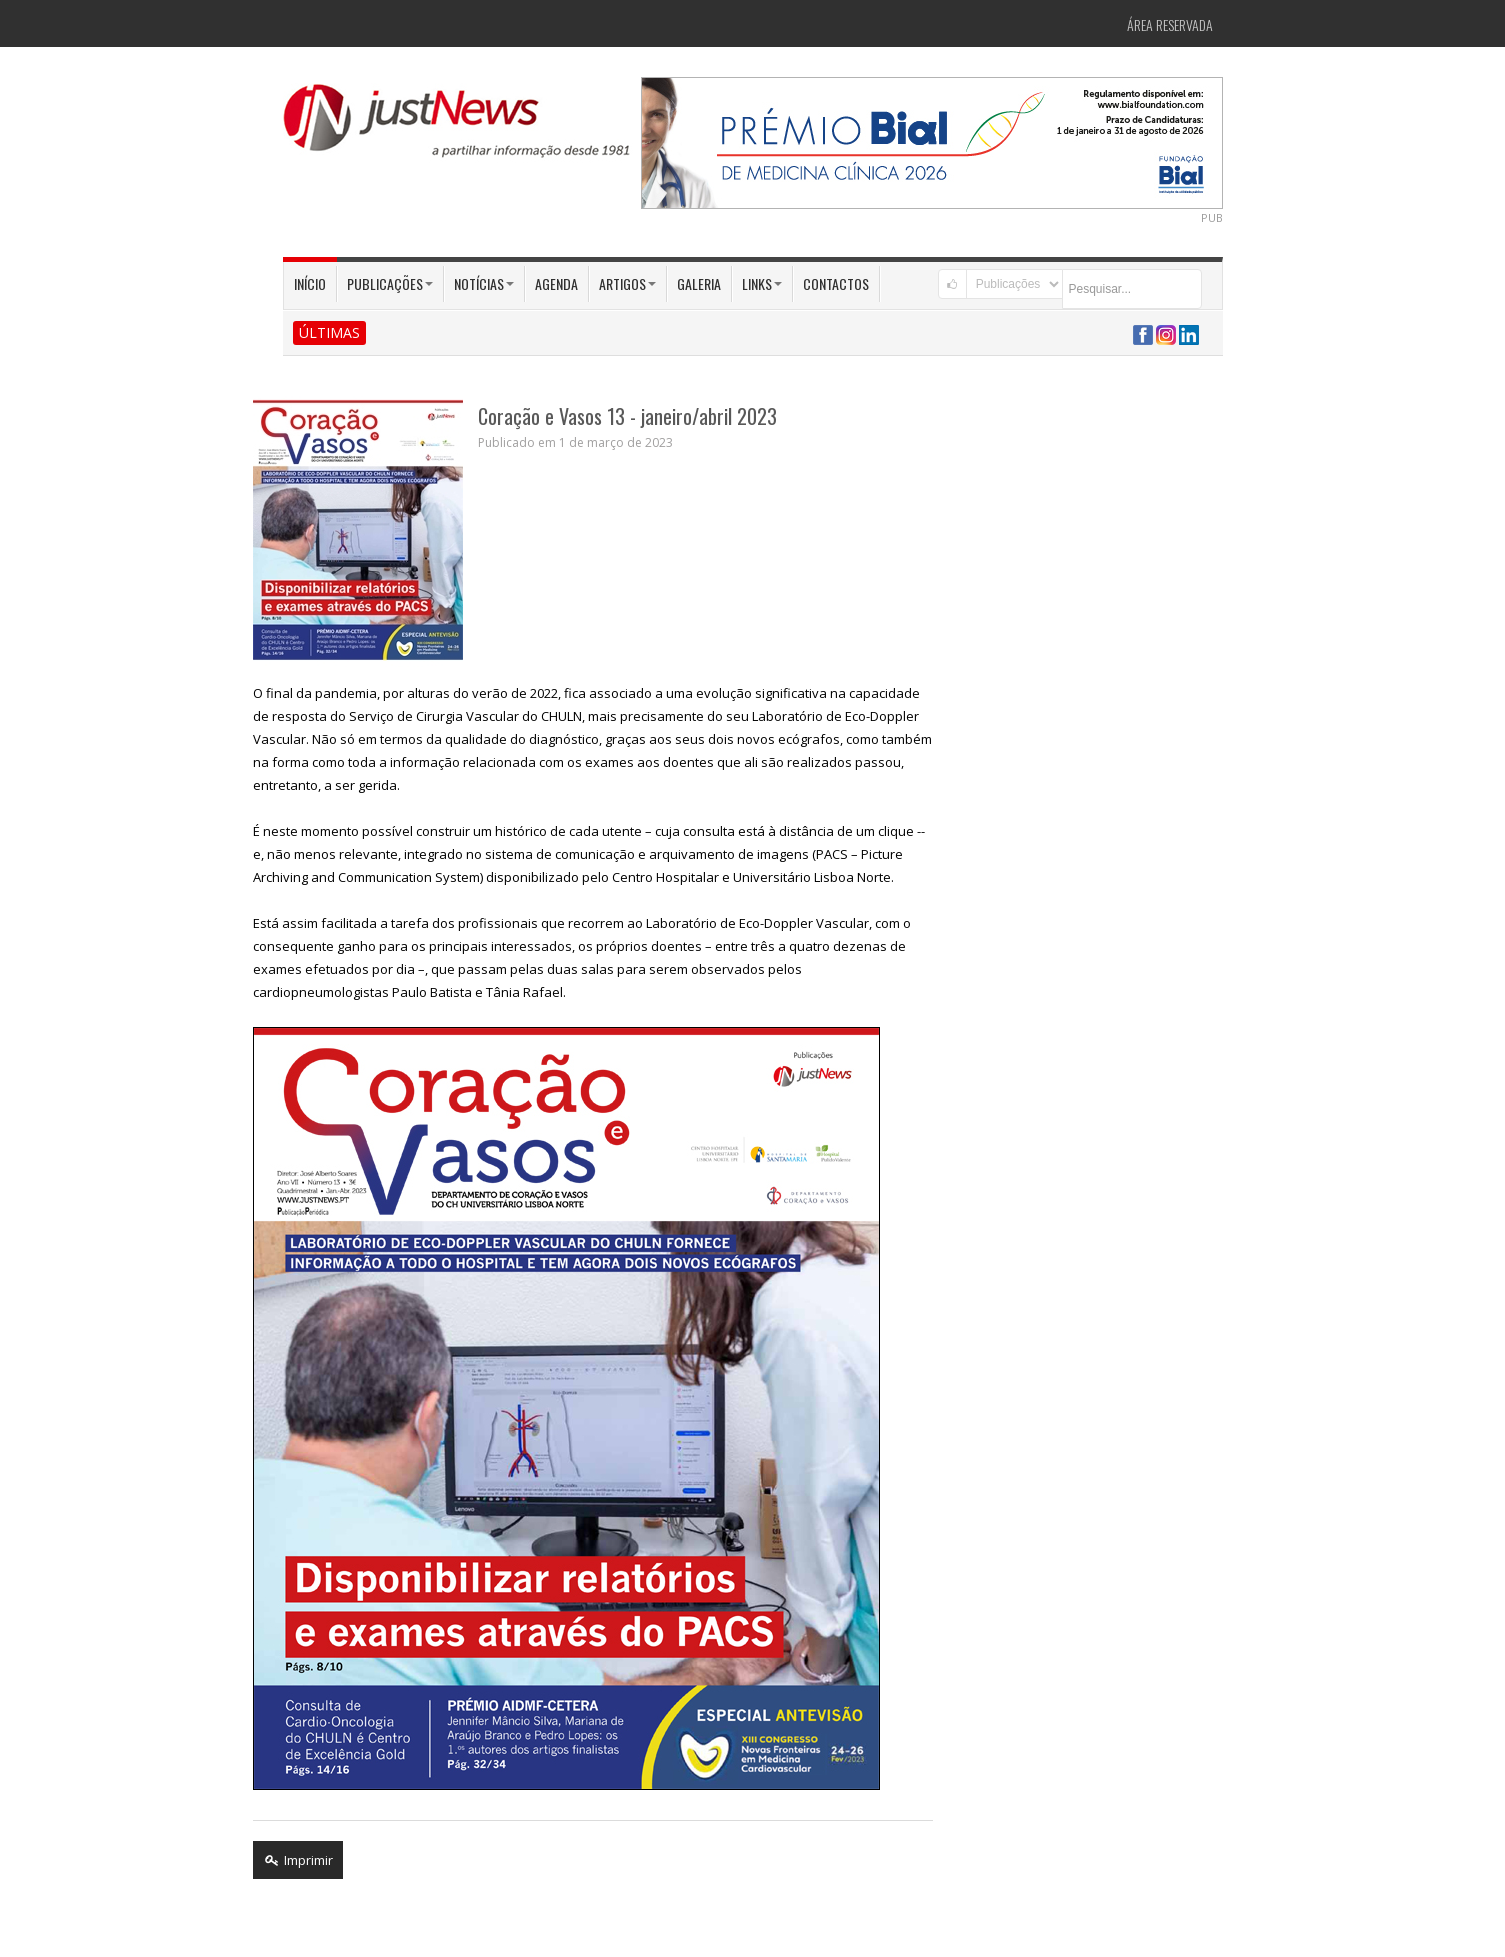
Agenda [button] (556, 283)
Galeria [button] (699, 283)
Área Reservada (1170, 24)
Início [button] (310, 283)
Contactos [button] (836, 283)
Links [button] (762, 283)
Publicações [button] (390, 283)
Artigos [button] (627, 283)
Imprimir (298, 1860)
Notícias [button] (484, 283)
